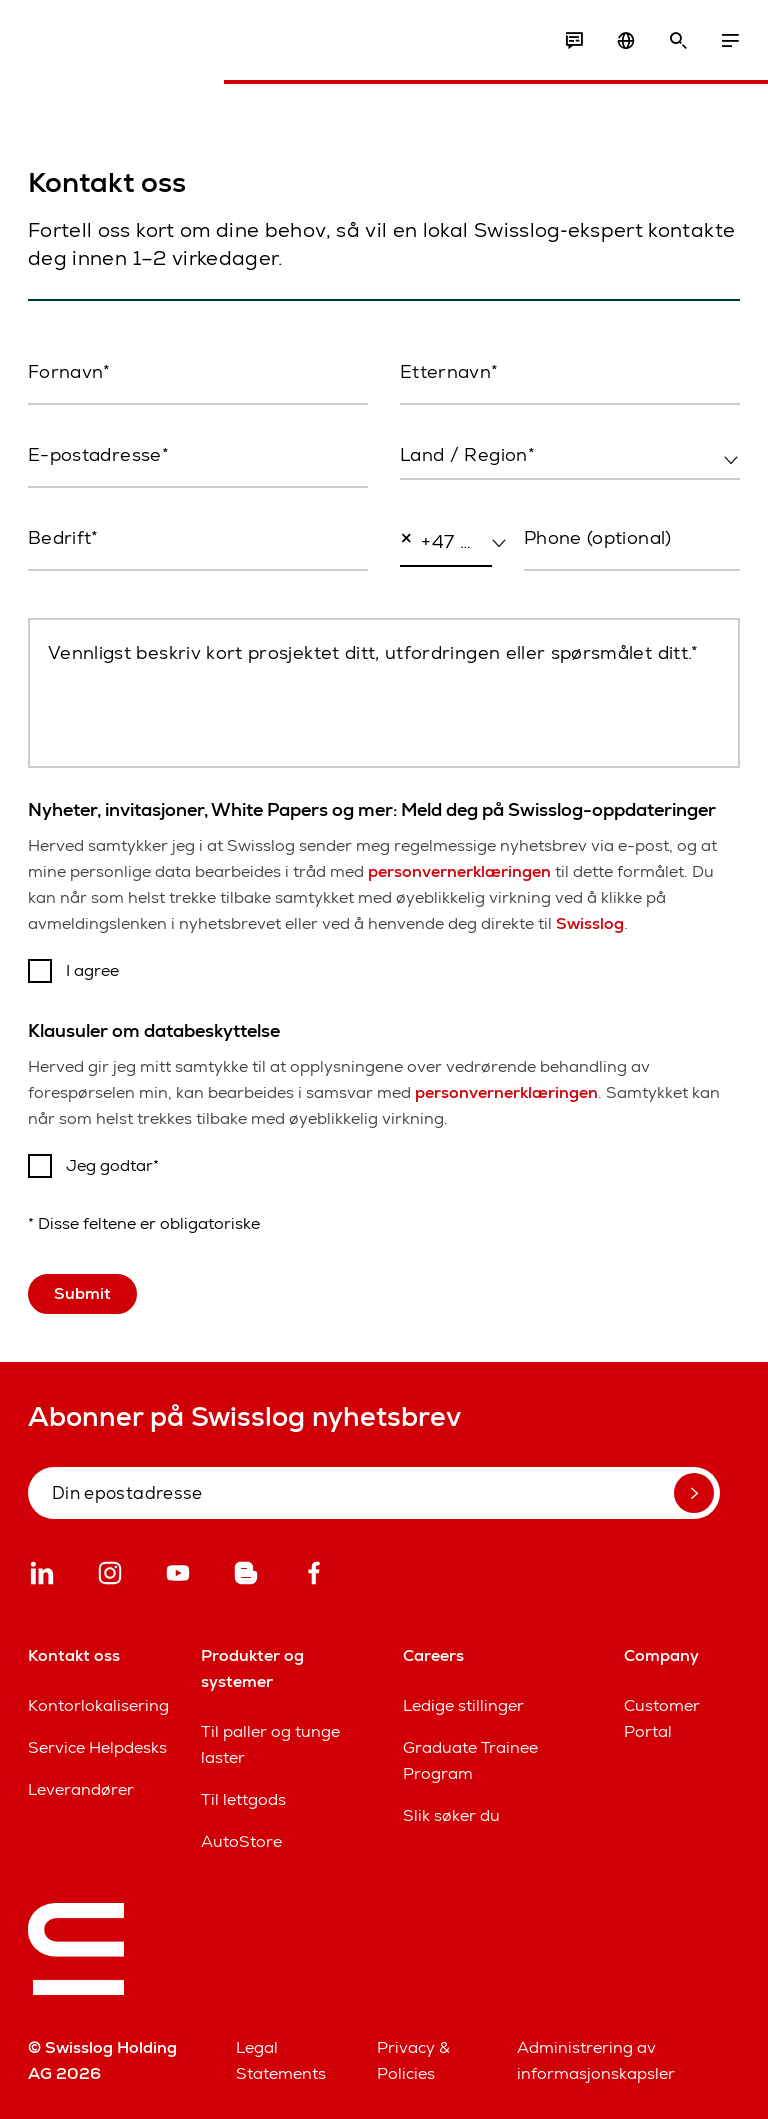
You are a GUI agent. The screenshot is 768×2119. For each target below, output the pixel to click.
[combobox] (570, 456)
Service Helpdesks (97, 1747)
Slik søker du (451, 1815)
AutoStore (241, 1841)
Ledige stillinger (463, 1705)
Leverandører (81, 1789)
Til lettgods (243, 1799)
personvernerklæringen (459, 871)
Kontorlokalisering (98, 1705)
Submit (82, 1293)
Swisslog (590, 923)
